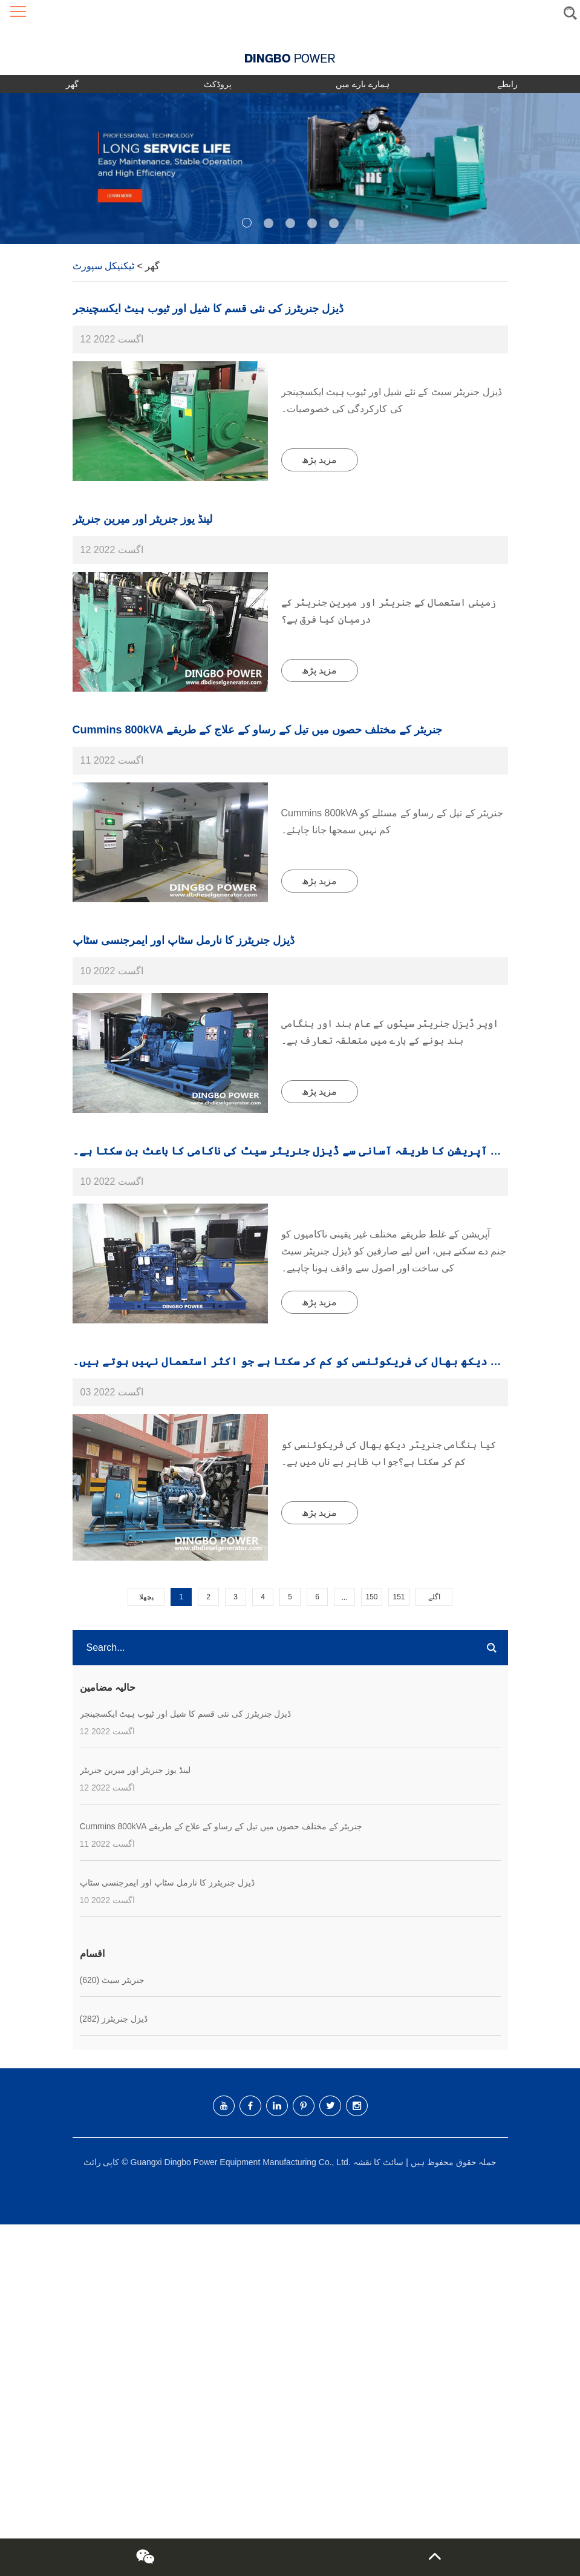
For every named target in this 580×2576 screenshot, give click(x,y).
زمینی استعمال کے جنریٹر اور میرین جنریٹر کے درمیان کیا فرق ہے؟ (388, 610)
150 (371, 1597)
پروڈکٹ (218, 84)
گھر (72, 84)
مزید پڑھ (319, 459)
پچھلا (146, 1597)
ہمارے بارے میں (362, 84)
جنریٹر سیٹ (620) (112, 1980)
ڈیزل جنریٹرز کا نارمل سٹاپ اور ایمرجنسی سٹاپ (184, 940)
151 (399, 1597)
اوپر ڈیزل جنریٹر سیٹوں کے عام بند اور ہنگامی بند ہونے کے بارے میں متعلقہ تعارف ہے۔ (390, 1032)
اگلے (434, 1597)
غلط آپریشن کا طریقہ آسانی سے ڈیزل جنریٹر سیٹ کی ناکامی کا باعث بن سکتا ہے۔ (291, 1151)
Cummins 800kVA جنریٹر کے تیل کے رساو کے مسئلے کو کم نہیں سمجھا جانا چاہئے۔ (392, 821)
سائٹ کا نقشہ (378, 2162)
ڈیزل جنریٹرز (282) (114, 2019)
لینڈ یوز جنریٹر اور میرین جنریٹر (142, 519)
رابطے (507, 84)
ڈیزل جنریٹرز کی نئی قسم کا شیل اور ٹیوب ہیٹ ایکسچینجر (208, 309)
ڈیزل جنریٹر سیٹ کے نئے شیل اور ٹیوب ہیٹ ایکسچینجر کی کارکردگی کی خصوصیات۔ (391, 400)
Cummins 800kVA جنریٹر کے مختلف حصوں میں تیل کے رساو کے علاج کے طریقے (257, 730)
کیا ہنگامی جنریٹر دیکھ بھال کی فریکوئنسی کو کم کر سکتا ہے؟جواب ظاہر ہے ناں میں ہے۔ (388, 1453)
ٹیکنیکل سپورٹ (103, 266)
